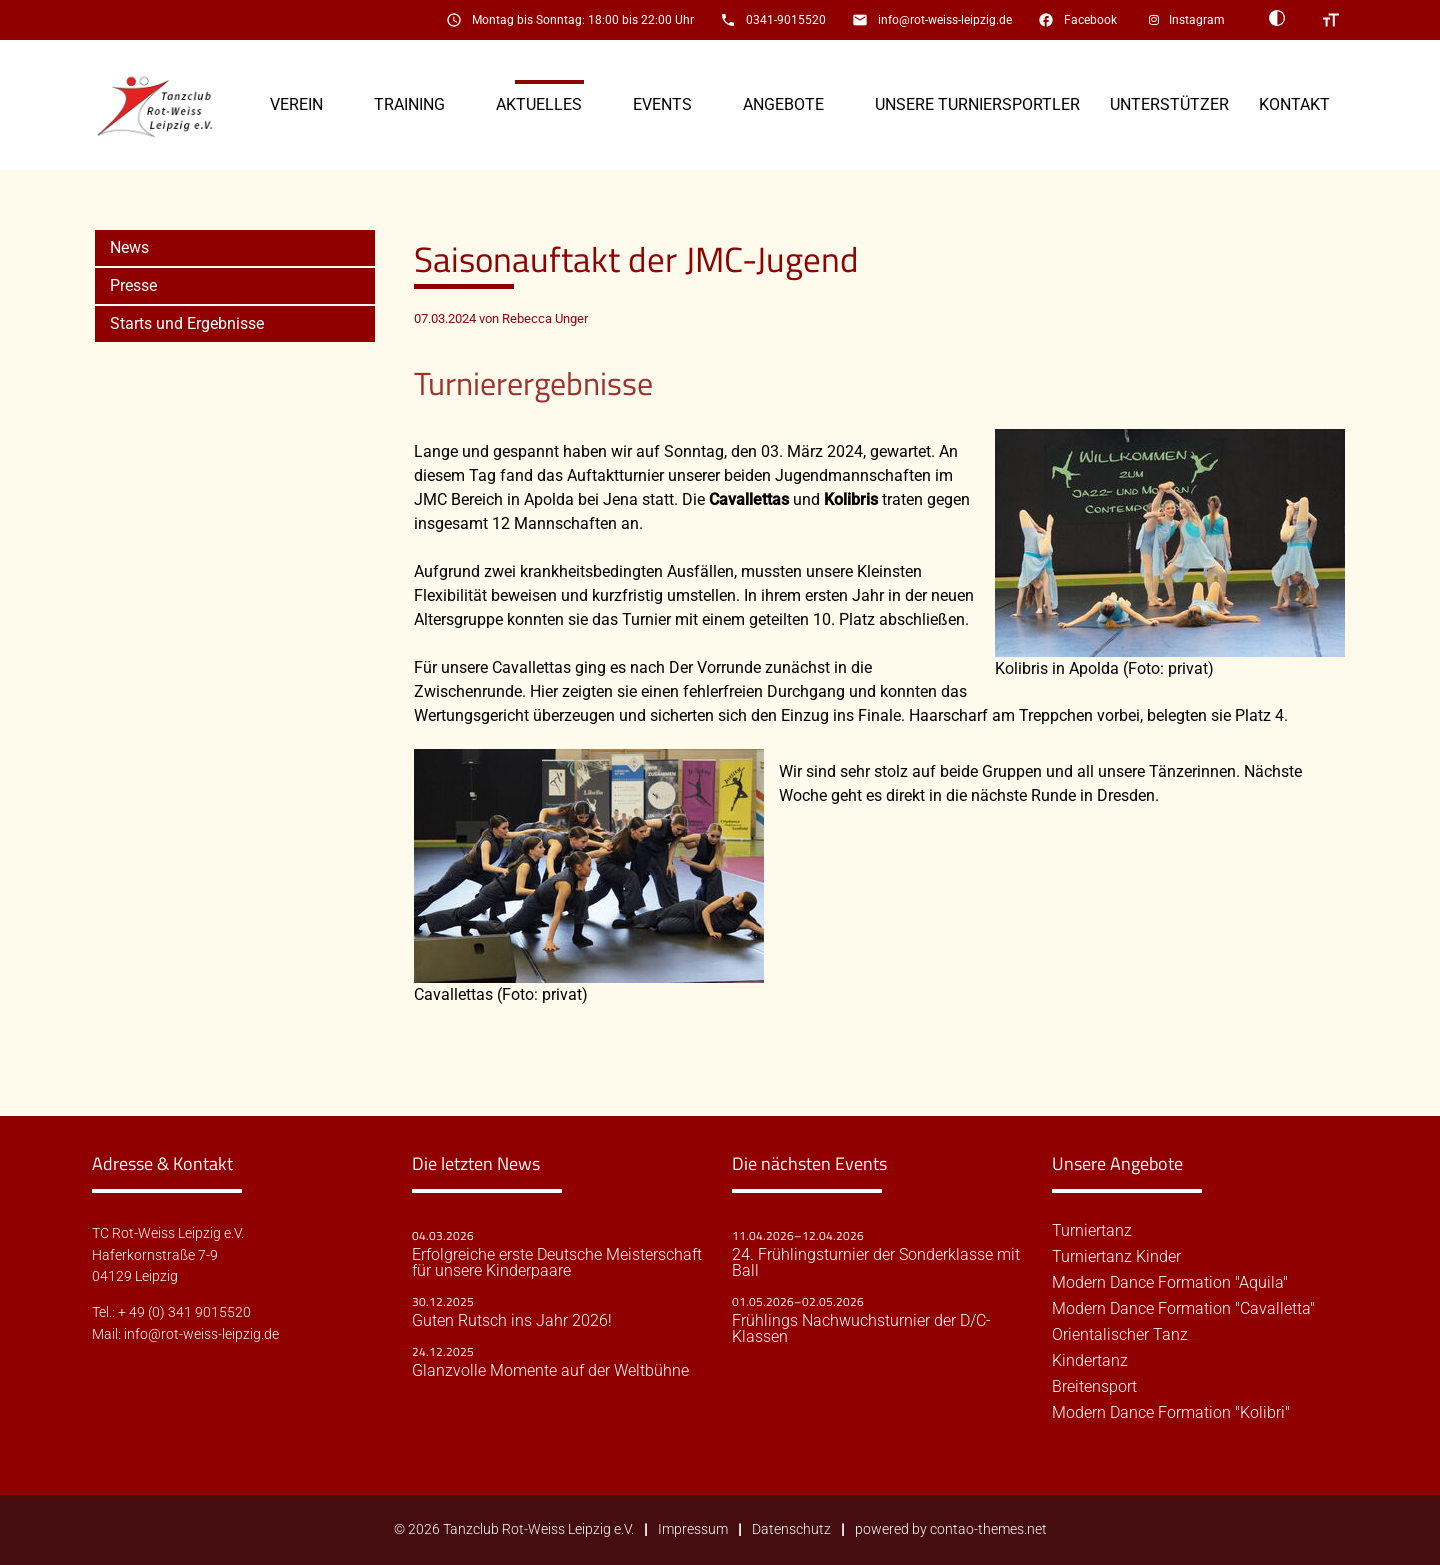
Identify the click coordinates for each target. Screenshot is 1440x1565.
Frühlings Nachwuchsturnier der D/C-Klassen (861, 1329)
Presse (133, 285)
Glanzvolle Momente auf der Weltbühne (550, 1371)
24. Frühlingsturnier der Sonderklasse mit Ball (876, 1263)
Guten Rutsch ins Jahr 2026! (512, 1321)
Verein (296, 104)
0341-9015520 (786, 20)
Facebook (1090, 20)
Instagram (1197, 20)
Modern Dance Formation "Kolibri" (1171, 1413)
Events (662, 104)
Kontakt (1294, 104)
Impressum (693, 1529)
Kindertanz (1090, 1361)
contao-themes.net (988, 1529)
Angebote (783, 104)
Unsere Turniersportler (977, 104)
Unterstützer (1169, 104)
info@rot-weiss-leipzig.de (945, 20)
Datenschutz (791, 1529)
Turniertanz (1092, 1231)
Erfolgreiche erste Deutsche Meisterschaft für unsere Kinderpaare (557, 1263)
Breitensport (1094, 1387)
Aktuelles (539, 104)
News (129, 247)
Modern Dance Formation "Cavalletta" (1183, 1309)
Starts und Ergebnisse (187, 323)
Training (409, 104)
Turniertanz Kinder (1116, 1257)
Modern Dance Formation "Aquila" (1170, 1283)
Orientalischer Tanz (1120, 1335)
